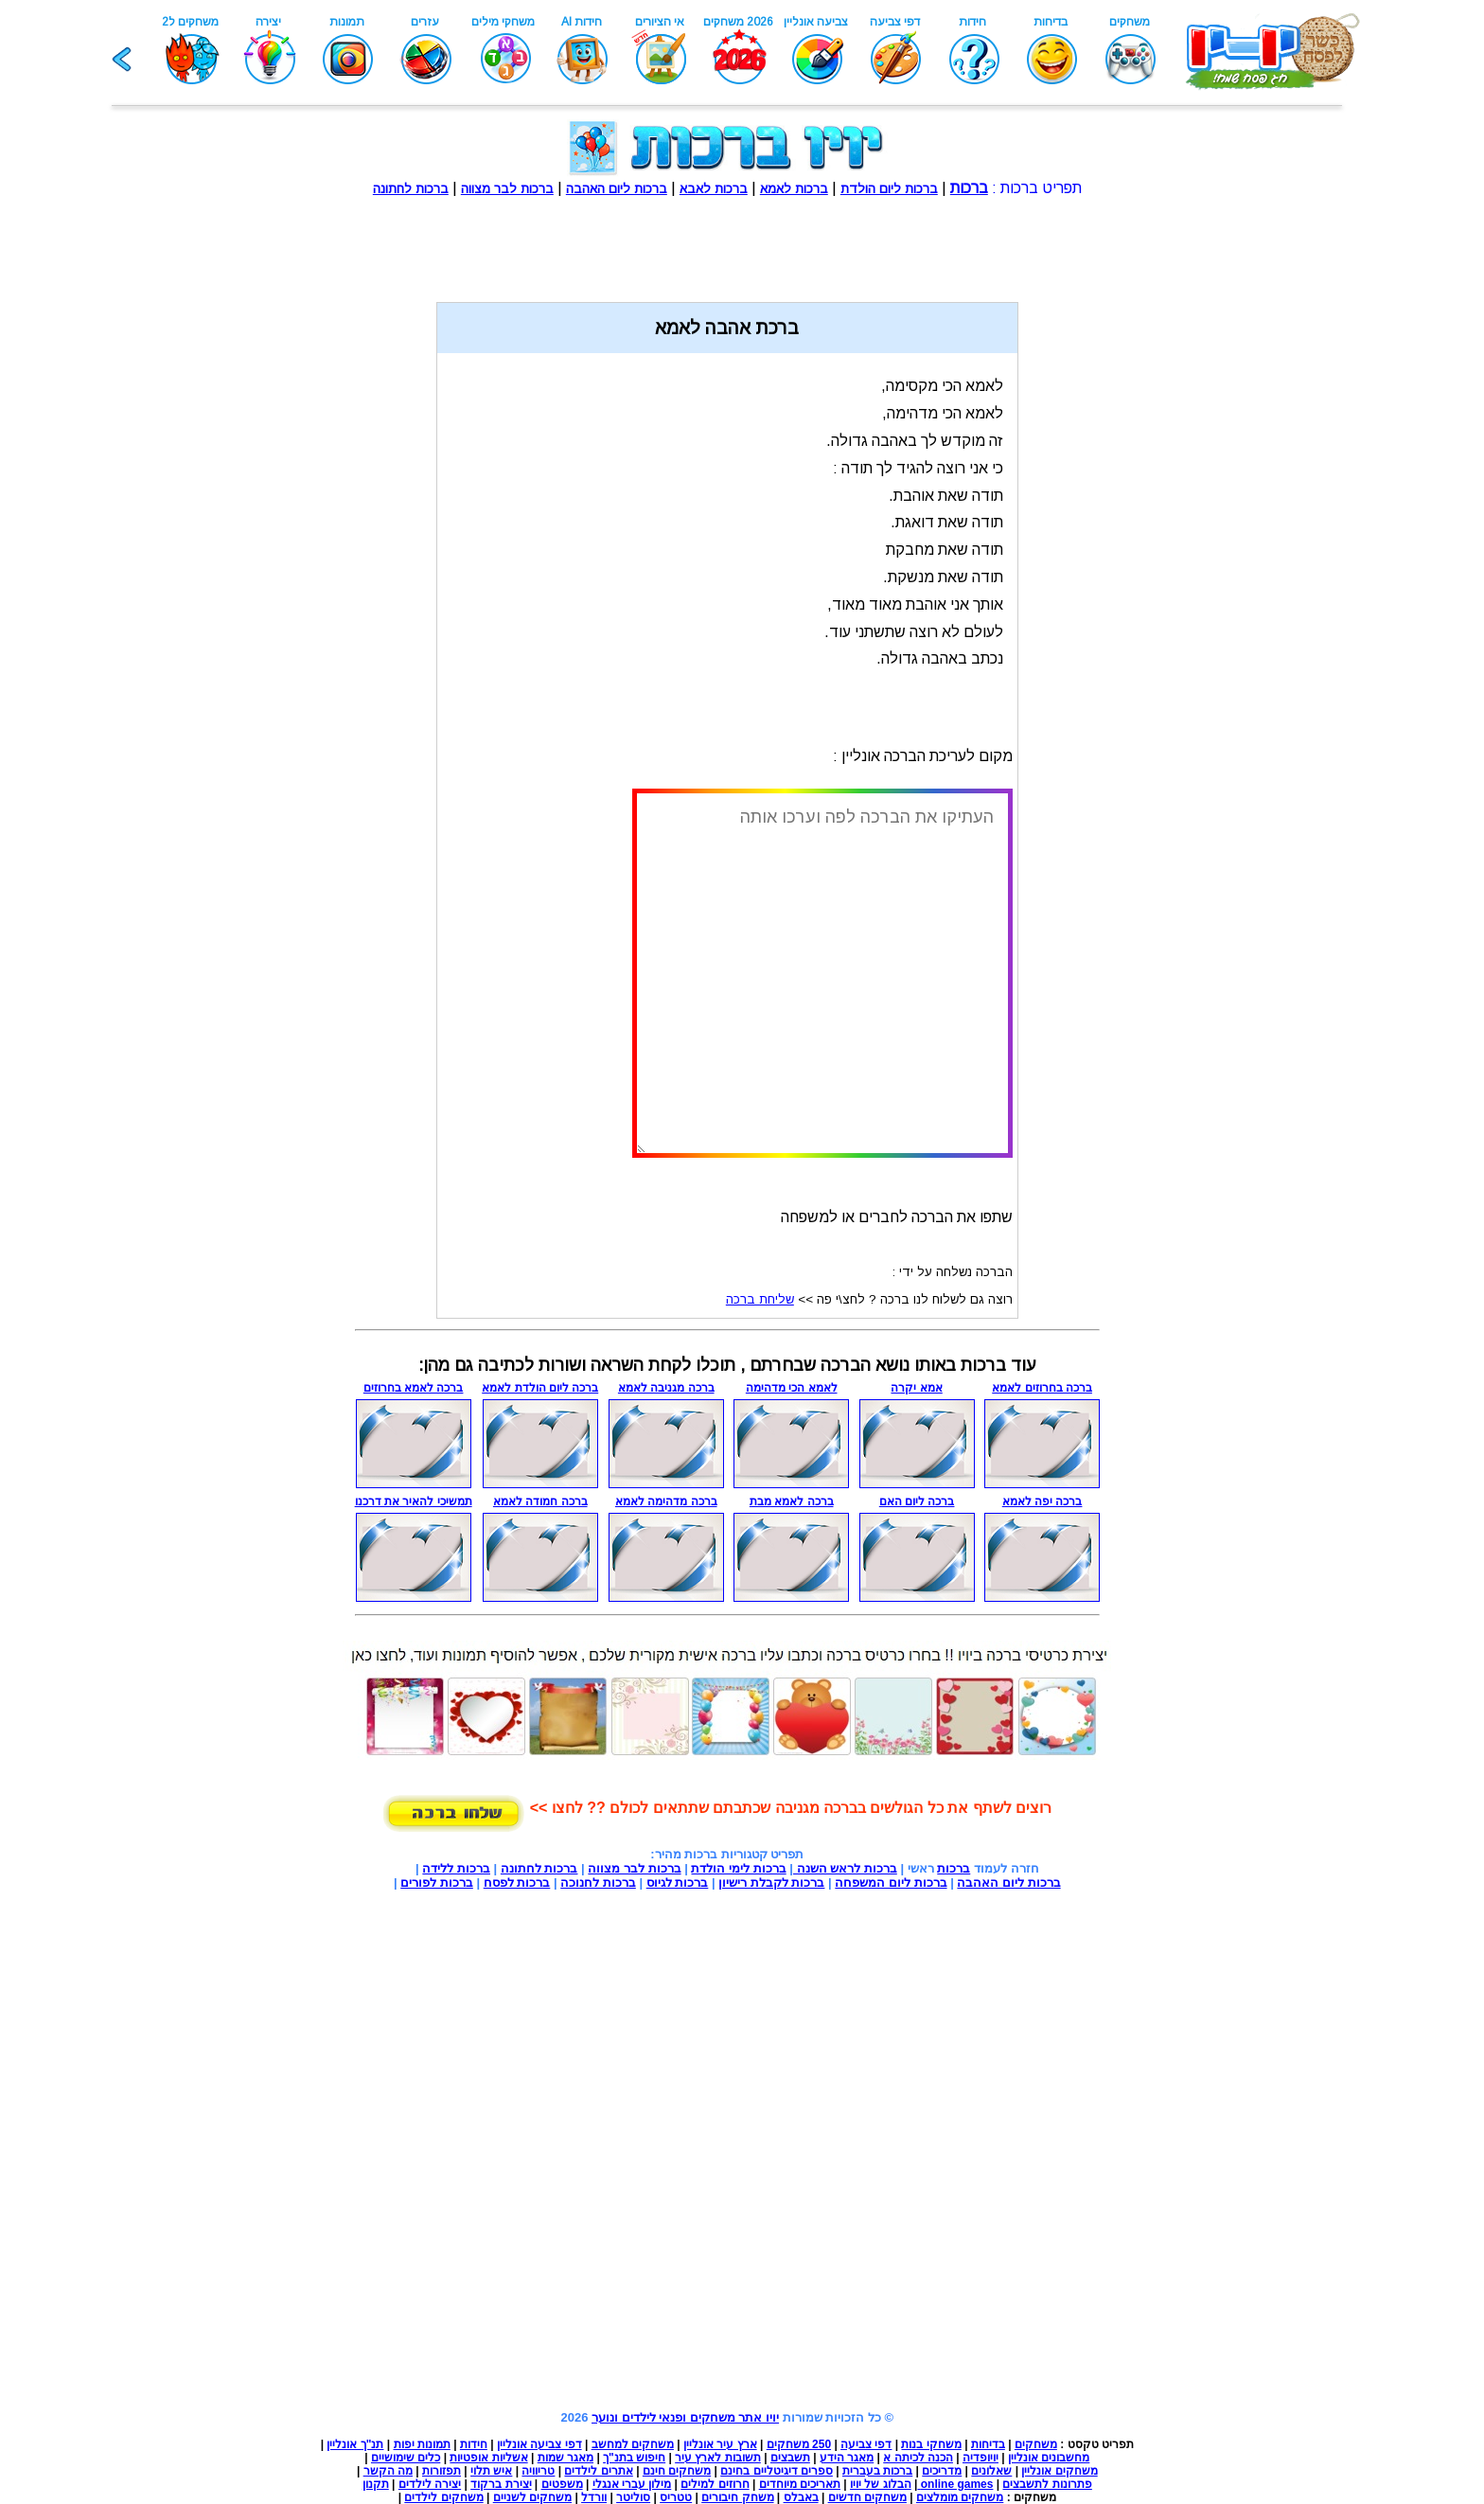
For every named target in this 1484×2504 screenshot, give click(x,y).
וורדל (594, 2497)
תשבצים (790, 2457)
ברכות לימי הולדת (738, 1868)
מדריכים (942, 2470)
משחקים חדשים (867, 2497)
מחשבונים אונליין (1048, 2457)
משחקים (1036, 2444)
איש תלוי (491, 2470)
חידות (473, 2444)
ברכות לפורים (436, 1882)
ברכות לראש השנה (845, 1868)
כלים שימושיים (405, 2457)
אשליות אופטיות (488, 2457)
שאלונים (991, 2470)
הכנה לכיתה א (918, 2457)
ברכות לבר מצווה (634, 1868)
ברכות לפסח (517, 1882)
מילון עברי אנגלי (632, 2484)
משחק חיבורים (737, 2497)
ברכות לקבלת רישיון (771, 1882)
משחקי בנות (931, 2444)
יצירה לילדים (429, 2484)
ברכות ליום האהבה (1008, 1882)
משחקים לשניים (532, 2497)
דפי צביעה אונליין (539, 2444)
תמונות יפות (422, 2444)
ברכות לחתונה (539, 1868)
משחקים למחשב (633, 2444)
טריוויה (538, 2470)
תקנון (375, 2484)
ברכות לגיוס (677, 1882)
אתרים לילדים (598, 2470)
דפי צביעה (866, 2444)
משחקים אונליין (1059, 2470)
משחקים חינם (677, 2470)
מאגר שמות (565, 2457)
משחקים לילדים (443, 2497)
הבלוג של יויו (880, 2484)
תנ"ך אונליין (355, 2444)
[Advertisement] (726, 239)
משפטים (562, 2484)
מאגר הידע (847, 2457)
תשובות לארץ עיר (718, 2457)
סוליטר (633, 2497)
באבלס (801, 2497)
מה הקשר (388, 2470)
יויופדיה (980, 2457)
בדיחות (988, 2444)
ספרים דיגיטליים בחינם (776, 2470)
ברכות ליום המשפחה (890, 1882)
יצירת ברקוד (500, 2484)
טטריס (676, 2497)
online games (955, 2484)
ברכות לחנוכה (598, 1882)
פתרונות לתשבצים (1046, 2484)
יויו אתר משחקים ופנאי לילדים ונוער (685, 2417)
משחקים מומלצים (959, 2497)
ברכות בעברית (877, 2470)
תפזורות (441, 2470)
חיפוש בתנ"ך (634, 2457)
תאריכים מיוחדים (799, 2484)
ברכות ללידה (456, 1868)
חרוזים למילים (714, 2484)
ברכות (953, 1868)
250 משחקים (799, 2444)
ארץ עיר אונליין (720, 2444)
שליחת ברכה (760, 1299)
